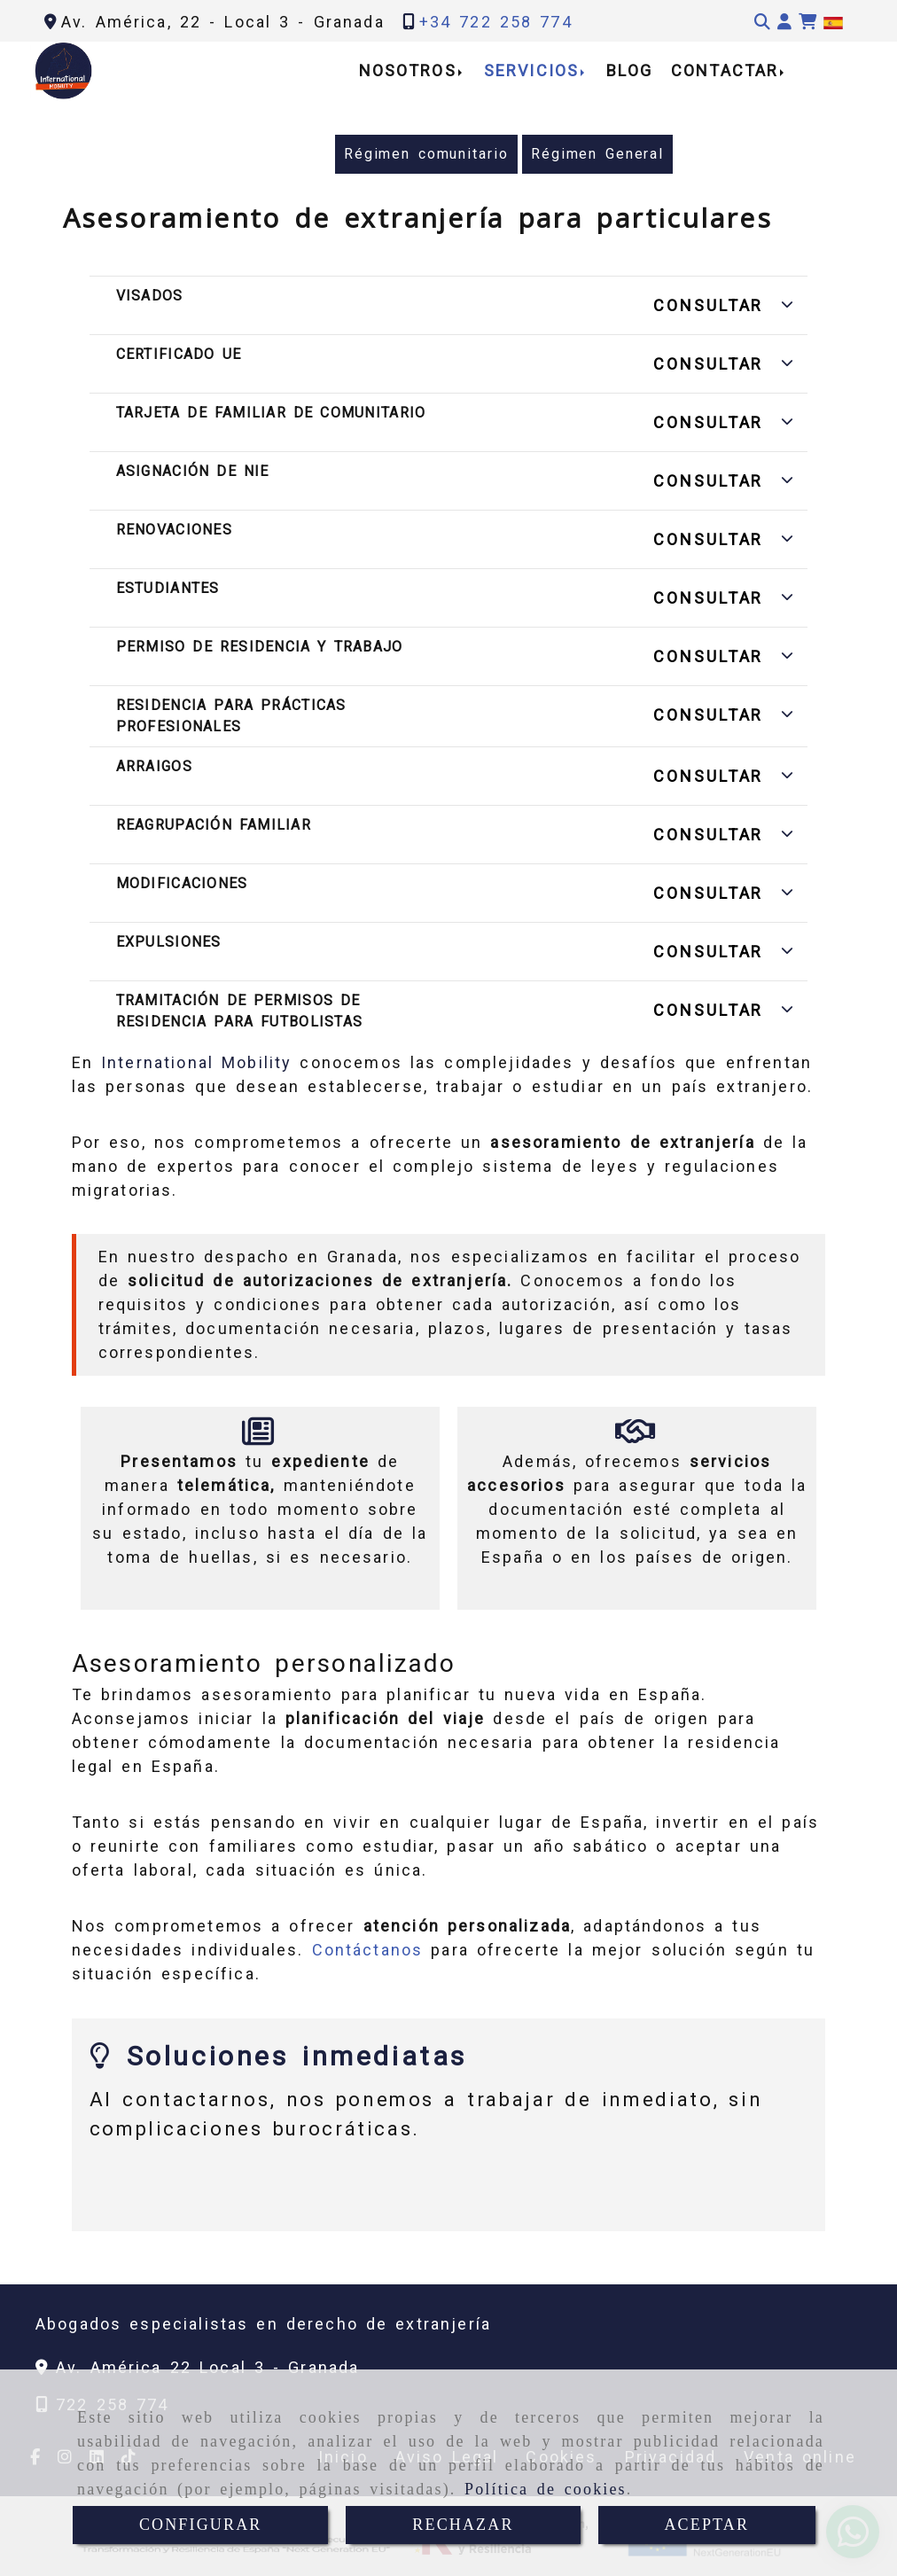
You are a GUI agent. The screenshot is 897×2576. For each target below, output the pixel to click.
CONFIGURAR (200, 2524)
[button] (784, 21)
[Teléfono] (487, 21)
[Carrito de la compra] (807, 21)
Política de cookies (545, 2489)
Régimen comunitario (426, 153)
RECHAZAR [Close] (462, 2524)
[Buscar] (762, 21)
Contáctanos (368, 1949)
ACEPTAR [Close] (706, 2524)
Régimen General (597, 153)
